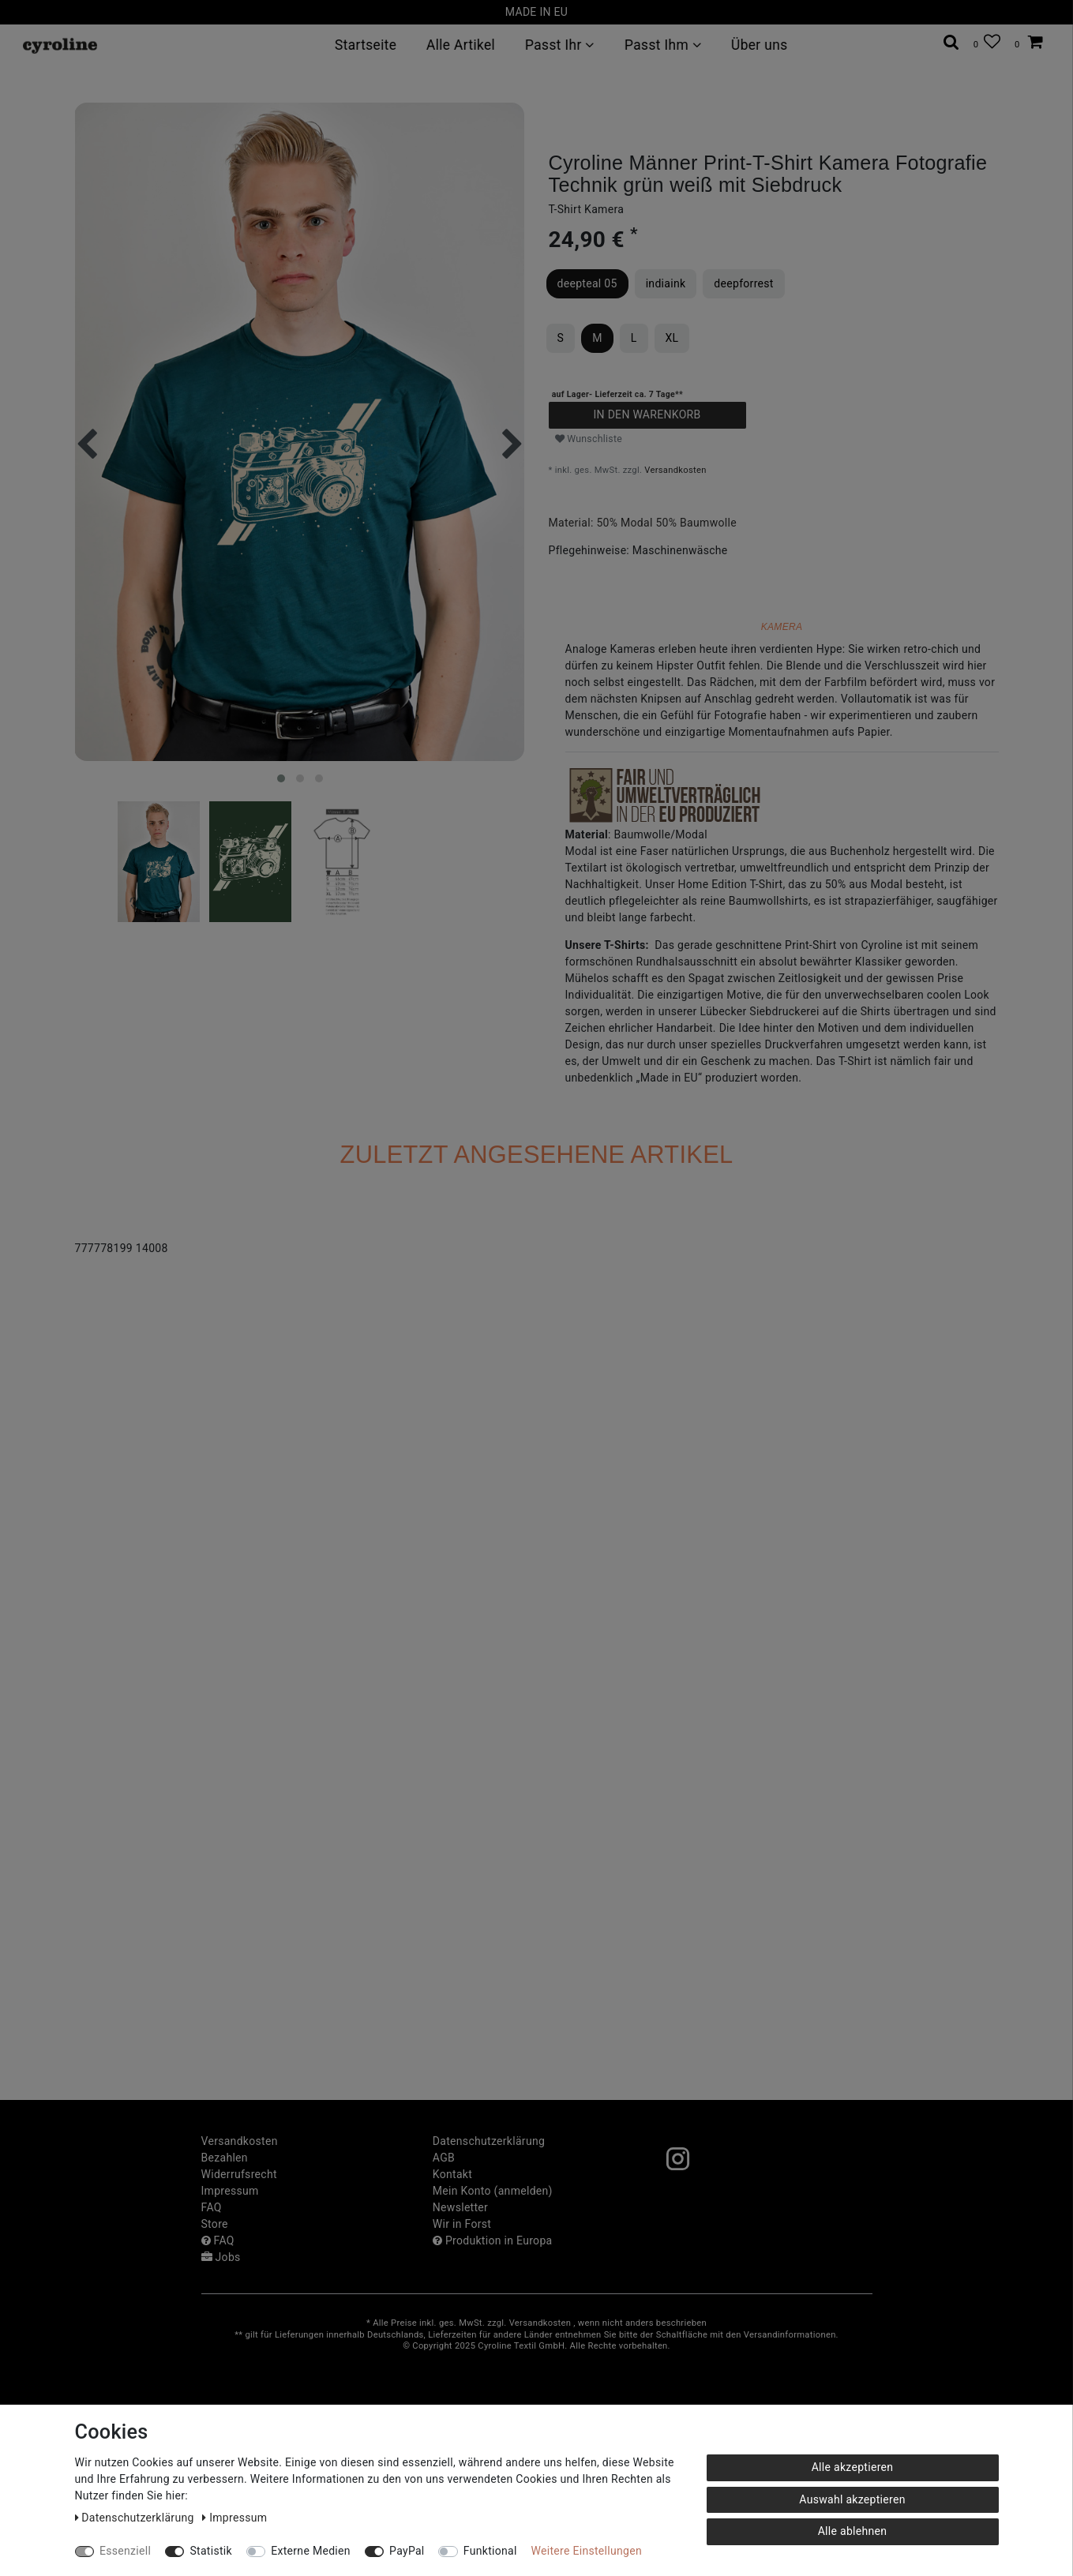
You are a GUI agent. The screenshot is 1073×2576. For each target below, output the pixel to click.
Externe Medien (311, 2550)
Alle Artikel (460, 45)
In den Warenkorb (646, 414)
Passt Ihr (560, 45)
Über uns (758, 45)
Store (214, 2224)
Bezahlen (224, 2157)
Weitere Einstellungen (586, 2550)
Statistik (210, 2550)
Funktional (490, 2550)
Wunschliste (589, 438)
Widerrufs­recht (239, 2174)
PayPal (406, 2550)
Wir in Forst (462, 2224)
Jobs (221, 2257)
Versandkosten (675, 470)
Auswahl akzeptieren (852, 2499)
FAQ (211, 2207)
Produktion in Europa (493, 2240)
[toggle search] (951, 42)
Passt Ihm (662, 45)
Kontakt (452, 2174)
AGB (444, 2157)
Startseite (365, 45)
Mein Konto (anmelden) (493, 2190)
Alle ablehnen (852, 2531)
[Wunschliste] (987, 42)
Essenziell (125, 2550)
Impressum (230, 2190)
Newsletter (460, 2207)
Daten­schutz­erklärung (489, 2141)
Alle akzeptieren (853, 2467)
